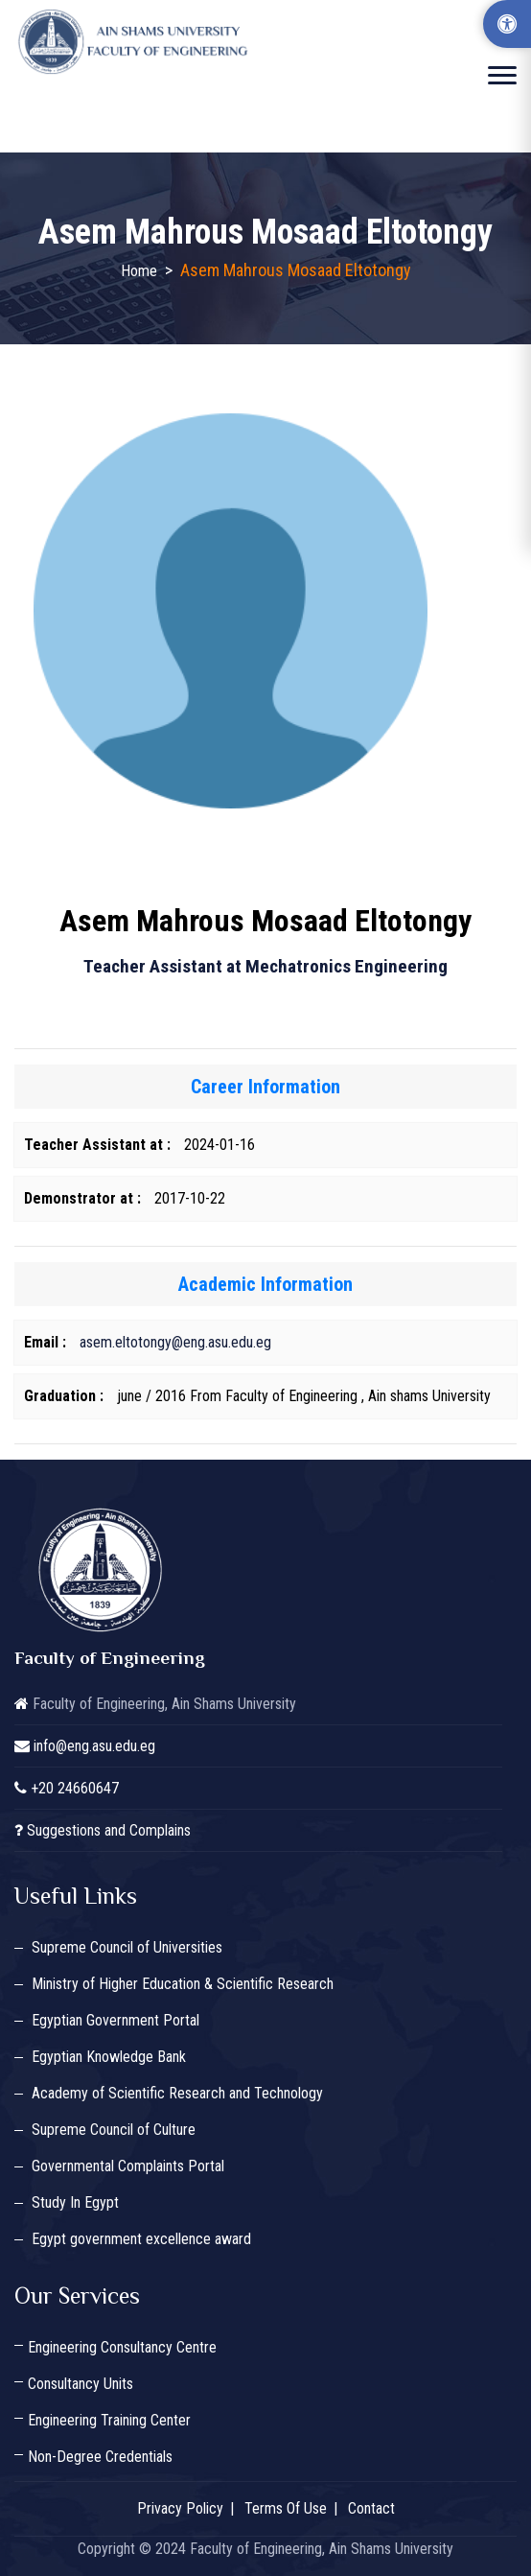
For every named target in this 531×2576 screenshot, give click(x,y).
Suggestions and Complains (109, 1830)
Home (139, 271)
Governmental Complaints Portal (128, 2166)
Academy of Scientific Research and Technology (177, 2093)
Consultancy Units (80, 2384)
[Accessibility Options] (507, 24)
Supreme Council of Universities (127, 1947)
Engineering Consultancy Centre (122, 2347)
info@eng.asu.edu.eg (94, 1746)
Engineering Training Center (109, 2420)
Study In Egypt (75, 2202)
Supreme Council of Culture (114, 2129)
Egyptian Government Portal (115, 2020)
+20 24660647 (75, 1788)
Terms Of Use (285, 2508)
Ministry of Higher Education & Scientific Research (183, 1984)
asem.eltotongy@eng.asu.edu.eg (175, 1342)
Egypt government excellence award (141, 2239)
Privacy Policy (180, 2508)
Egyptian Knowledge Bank (109, 2057)
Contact (371, 2508)
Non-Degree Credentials (100, 2456)
